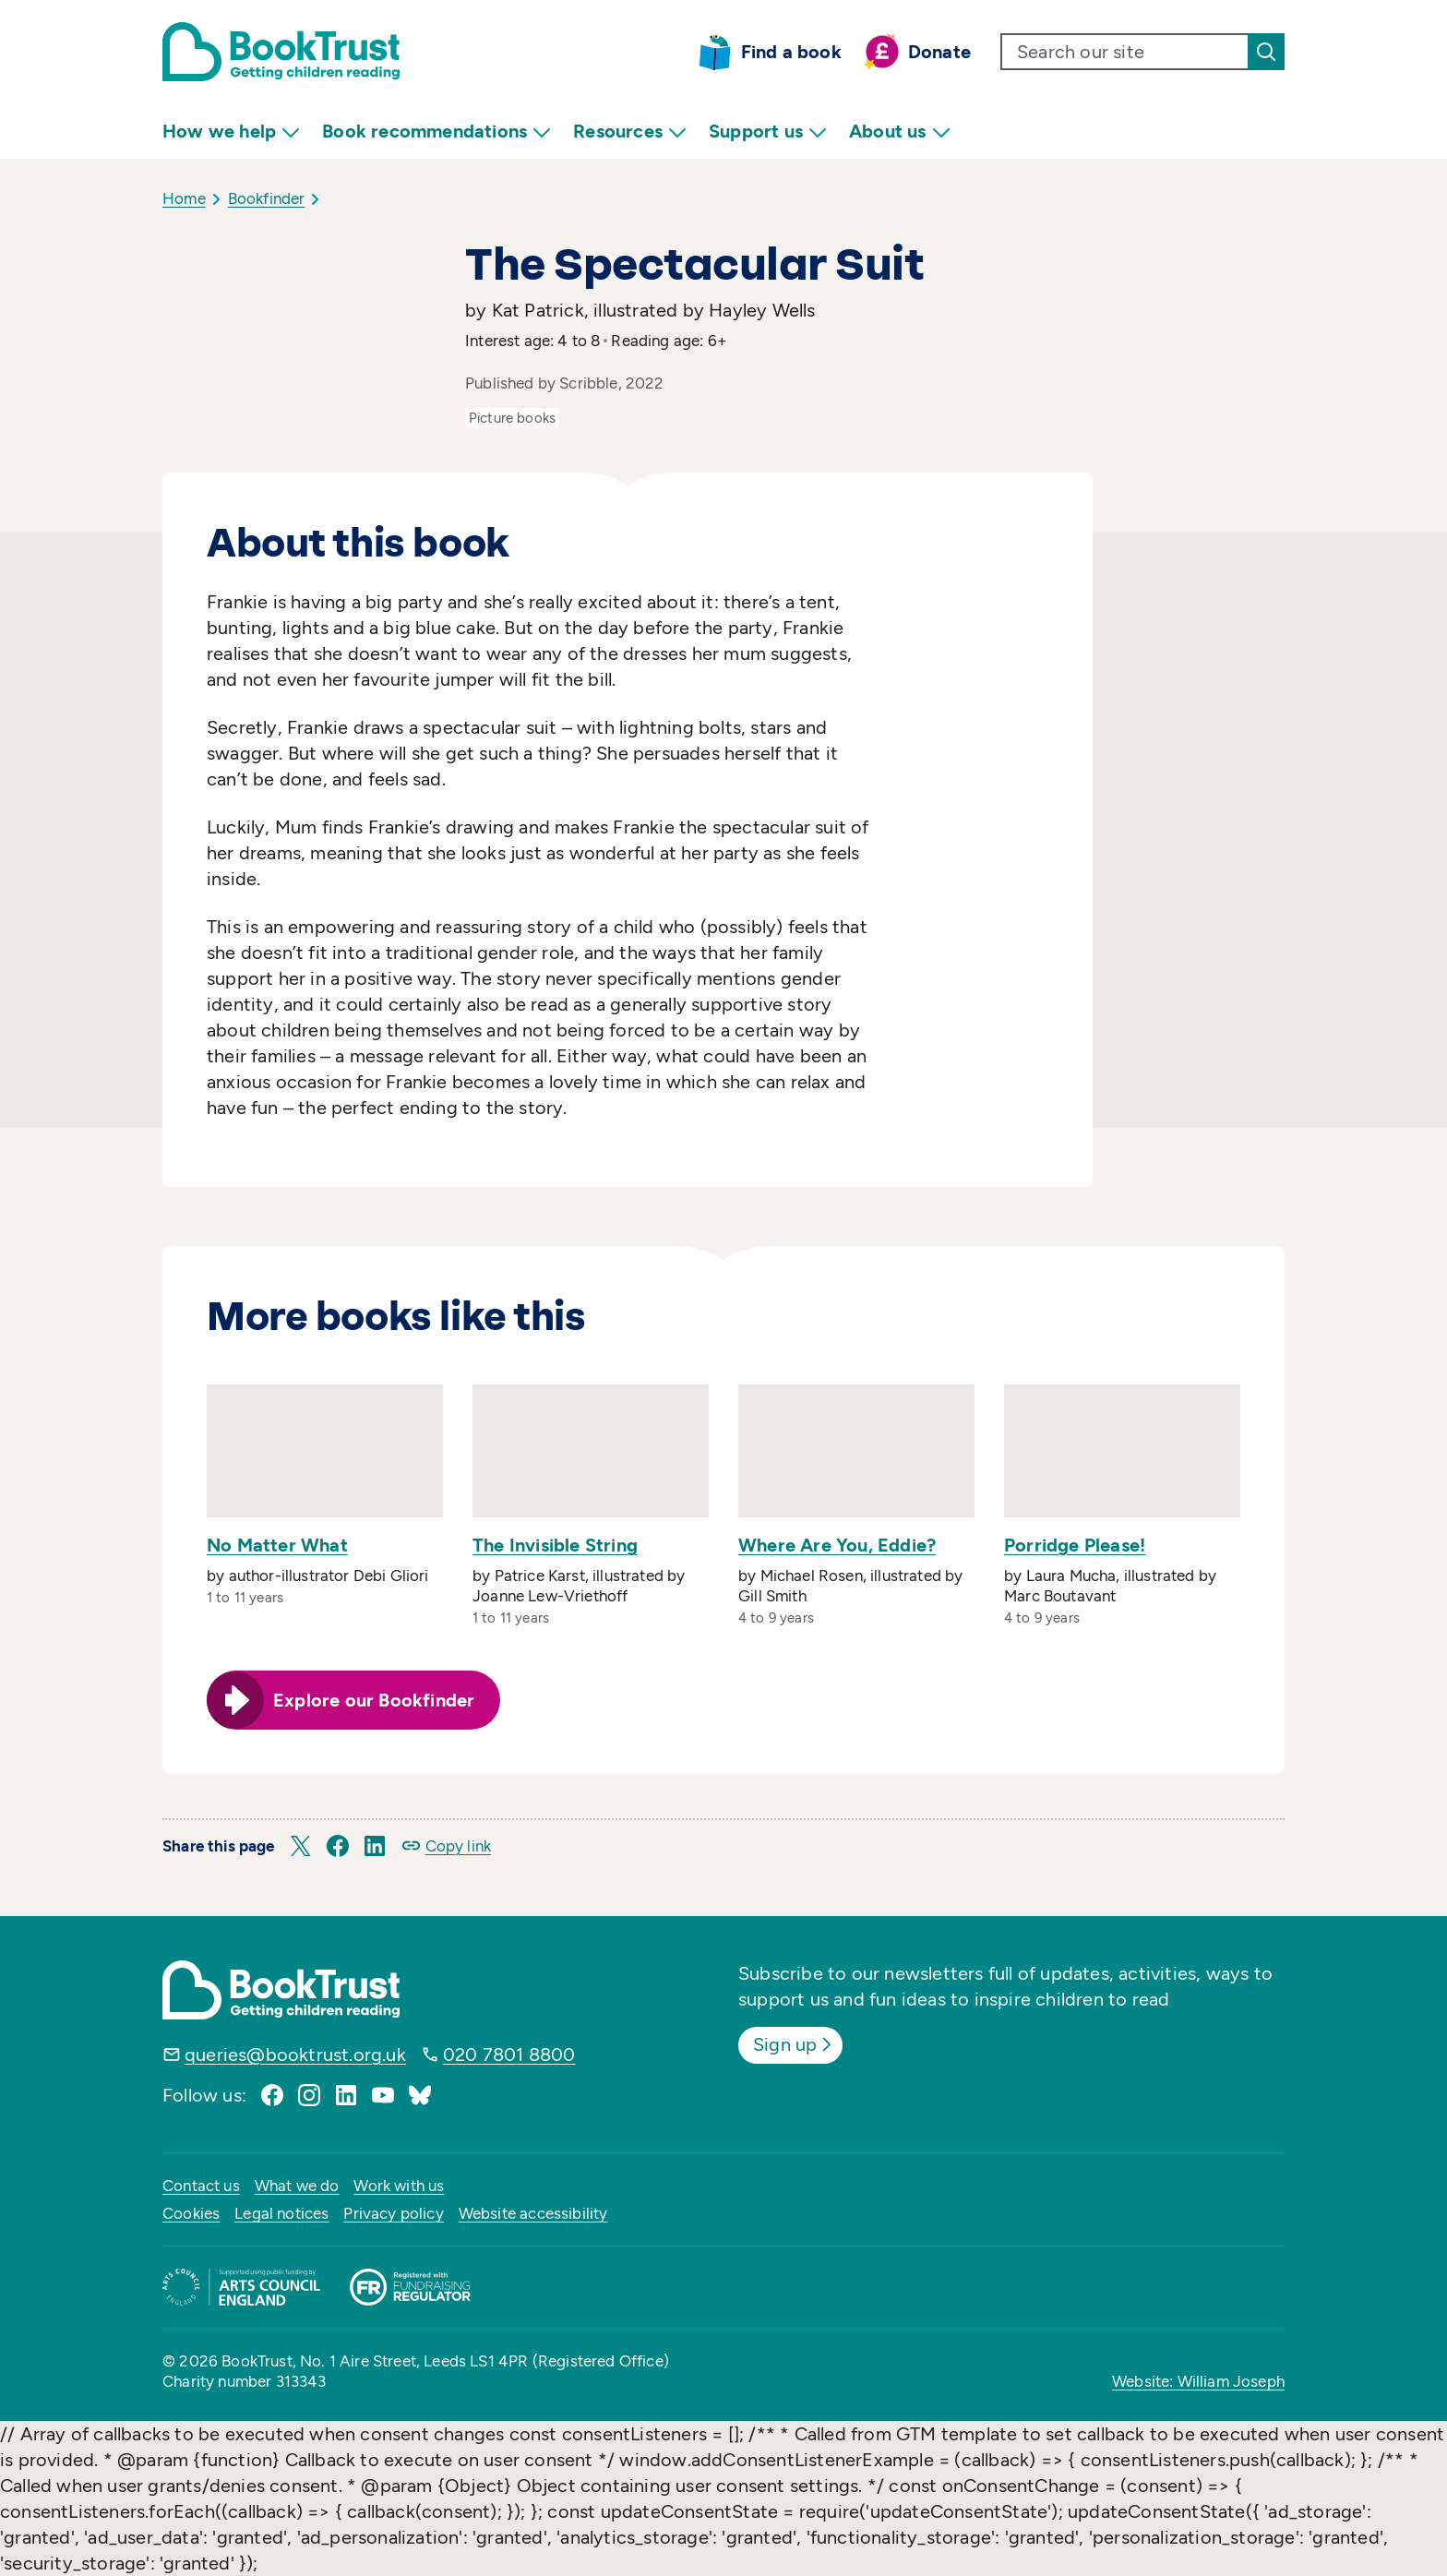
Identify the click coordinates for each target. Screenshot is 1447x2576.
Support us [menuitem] (768, 131)
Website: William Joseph (1198, 2381)
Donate (939, 52)
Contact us (201, 2185)
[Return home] (281, 51)
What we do (297, 2185)
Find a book (791, 52)
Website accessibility (533, 2213)
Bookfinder (266, 198)
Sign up (794, 2044)
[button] (301, 1846)
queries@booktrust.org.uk (295, 2054)
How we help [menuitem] (231, 131)
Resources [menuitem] (630, 131)
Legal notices (281, 2213)
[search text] (1125, 51)
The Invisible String (555, 1545)
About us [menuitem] (900, 131)
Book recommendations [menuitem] (436, 131)
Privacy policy (393, 2213)
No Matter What (277, 1545)
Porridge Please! (1074, 1545)
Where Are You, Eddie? (837, 1545)
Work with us (398, 2185)
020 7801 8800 (509, 2054)
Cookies (191, 2213)
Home (184, 198)
